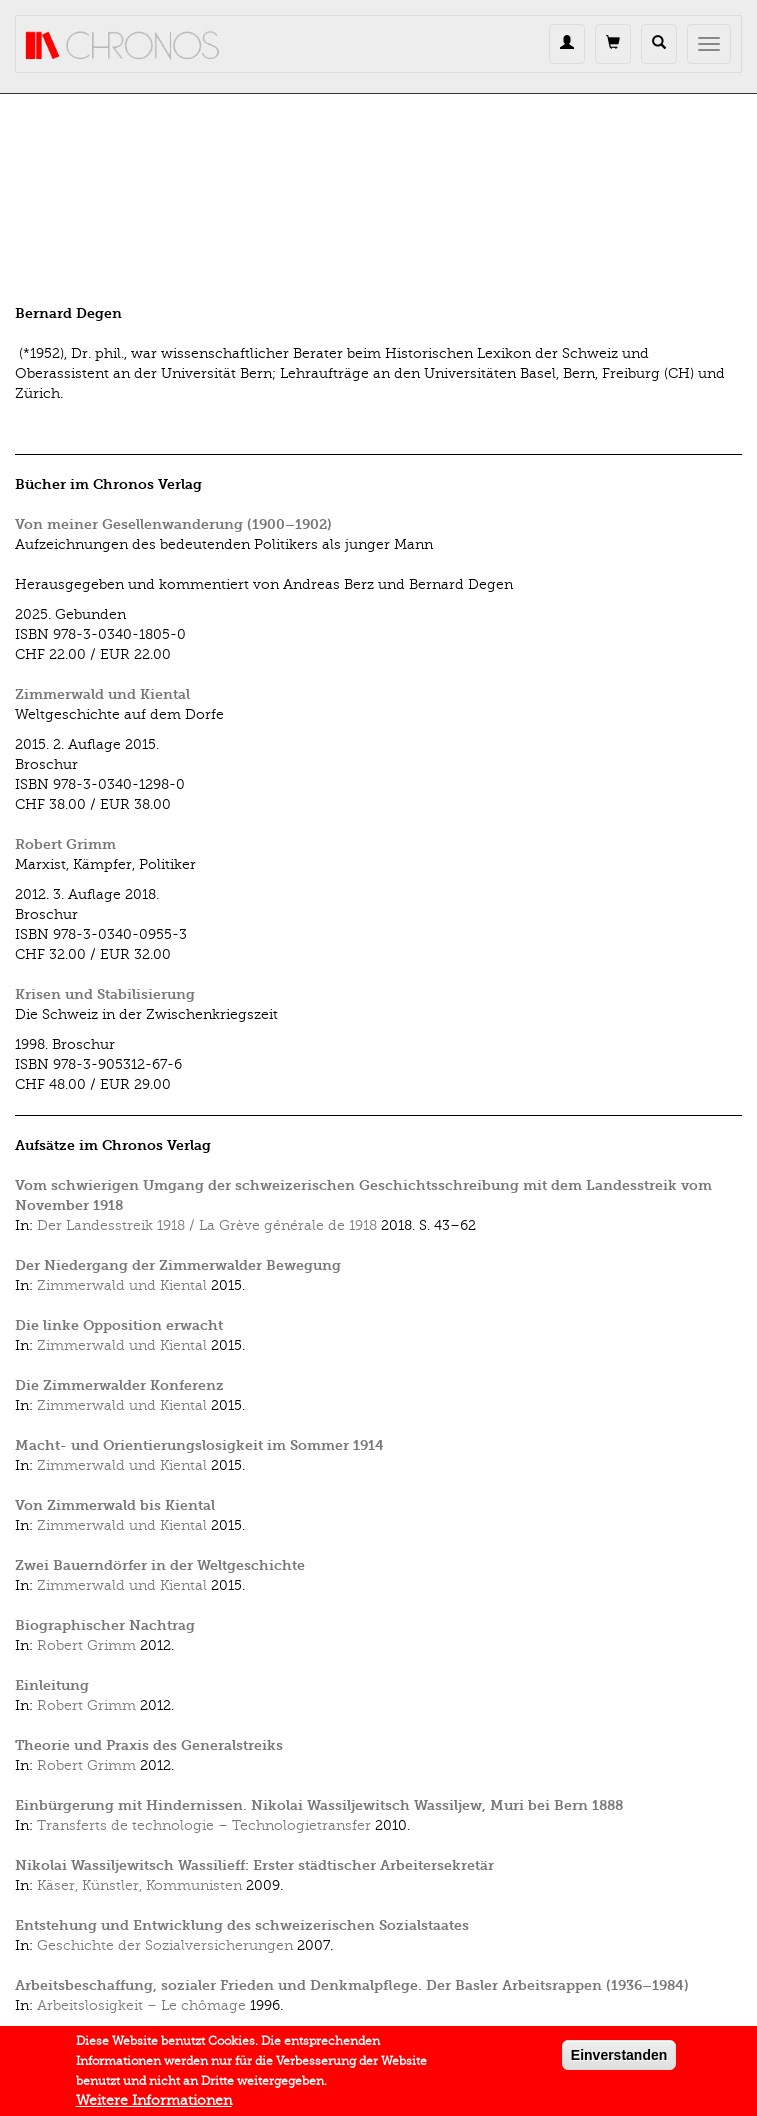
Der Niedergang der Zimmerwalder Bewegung (178, 1265)
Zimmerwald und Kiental (102, 694)
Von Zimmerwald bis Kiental (115, 1505)
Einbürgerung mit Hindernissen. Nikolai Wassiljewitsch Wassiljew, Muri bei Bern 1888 (319, 1805)
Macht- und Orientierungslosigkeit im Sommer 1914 (199, 1445)
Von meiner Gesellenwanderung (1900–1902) (173, 524)
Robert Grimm (65, 844)
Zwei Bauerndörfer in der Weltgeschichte (160, 1565)
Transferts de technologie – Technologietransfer (204, 1825)
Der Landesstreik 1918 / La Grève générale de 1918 (207, 1225)
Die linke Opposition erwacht (119, 1325)
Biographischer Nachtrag (105, 1625)
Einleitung (52, 1685)
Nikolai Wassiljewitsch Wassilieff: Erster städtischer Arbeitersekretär (254, 1865)
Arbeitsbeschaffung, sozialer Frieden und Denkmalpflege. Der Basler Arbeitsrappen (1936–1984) (352, 1985)
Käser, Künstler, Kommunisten (139, 1885)
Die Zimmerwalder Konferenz (119, 1385)
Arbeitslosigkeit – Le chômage (141, 2005)
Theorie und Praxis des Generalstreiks (149, 1745)
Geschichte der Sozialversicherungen (165, 1945)
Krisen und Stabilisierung (105, 994)
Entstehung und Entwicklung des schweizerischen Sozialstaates (242, 1925)
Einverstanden (619, 2060)
